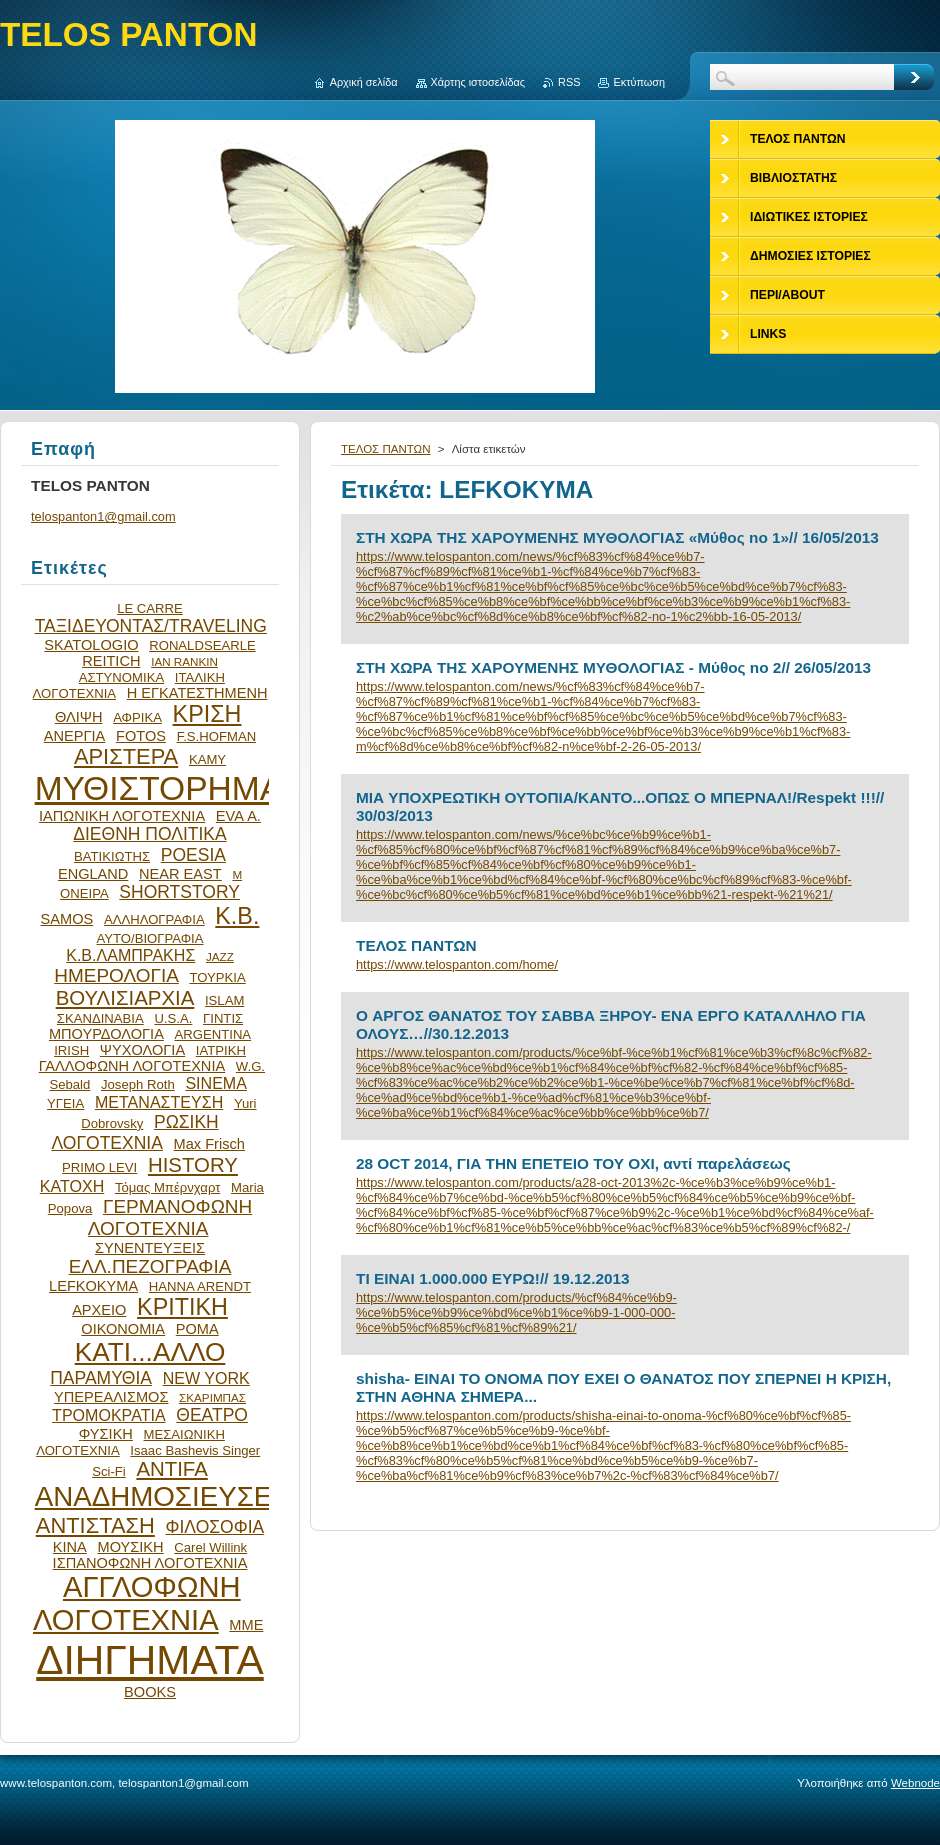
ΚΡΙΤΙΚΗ (182, 1307)
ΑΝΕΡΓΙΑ (75, 736)
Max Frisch (209, 1144)
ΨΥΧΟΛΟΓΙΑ (142, 1050)
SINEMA (216, 1083)
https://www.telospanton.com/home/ (457, 964)
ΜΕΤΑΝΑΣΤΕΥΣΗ (159, 1102)
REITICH (111, 661)
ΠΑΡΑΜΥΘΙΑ (101, 1378)
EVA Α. (238, 816)
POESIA (193, 855)
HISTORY (193, 1165)
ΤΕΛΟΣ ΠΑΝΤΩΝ (386, 449)
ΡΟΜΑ (197, 1329)
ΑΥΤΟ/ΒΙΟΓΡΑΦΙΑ (149, 938)
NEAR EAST (180, 874)
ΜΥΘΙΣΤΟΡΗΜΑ (159, 788)
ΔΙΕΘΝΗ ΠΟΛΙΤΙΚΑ (149, 834)
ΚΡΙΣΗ (207, 714)
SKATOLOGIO (91, 645)
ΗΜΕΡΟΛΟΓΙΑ (116, 975)
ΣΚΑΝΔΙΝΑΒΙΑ (100, 1018)
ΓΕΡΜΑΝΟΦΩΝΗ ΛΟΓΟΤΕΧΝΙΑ (170, 1217)
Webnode (915, 1783)
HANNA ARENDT (200, 1286)
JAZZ (220, 956)
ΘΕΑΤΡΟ (212, 1415)
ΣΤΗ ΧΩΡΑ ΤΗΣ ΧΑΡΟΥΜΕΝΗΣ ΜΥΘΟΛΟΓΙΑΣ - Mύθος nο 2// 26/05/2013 (613, 667)
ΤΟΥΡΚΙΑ (217, 977)
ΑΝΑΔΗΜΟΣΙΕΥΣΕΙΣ (166, 1496)
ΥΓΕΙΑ (65, 1103)
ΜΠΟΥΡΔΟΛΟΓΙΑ (106, 1034)
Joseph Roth (138, 1084)
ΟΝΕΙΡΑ (84, 893)
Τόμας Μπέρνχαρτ (167, 1187)
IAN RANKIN (184, 661)
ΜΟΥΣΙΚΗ (131, 1547)
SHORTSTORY (179, 892)
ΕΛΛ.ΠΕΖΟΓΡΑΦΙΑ (150, 1266)
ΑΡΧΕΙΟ (99, 1310)
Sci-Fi (109, 1471)
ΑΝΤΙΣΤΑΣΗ (95, 1525)
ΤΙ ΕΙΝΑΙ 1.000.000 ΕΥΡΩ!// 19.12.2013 (493, 1278)
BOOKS (150, 1692)
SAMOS (67, 919)
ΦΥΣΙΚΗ (106, 1434)
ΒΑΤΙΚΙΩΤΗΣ (112, 856)
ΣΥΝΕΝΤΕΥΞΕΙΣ (150, 1248)
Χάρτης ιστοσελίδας (478, 82)
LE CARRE (150, 608)
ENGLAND (93, 874)
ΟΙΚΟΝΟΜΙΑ (123, 1329)
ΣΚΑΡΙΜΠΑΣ (212, 1397)
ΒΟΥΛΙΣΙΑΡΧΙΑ (125, 998)
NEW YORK (206, 1378)
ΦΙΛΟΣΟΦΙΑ (214, 1527)
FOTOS (141, 736)
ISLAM (224, 1000)
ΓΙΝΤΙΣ (223, 1018)
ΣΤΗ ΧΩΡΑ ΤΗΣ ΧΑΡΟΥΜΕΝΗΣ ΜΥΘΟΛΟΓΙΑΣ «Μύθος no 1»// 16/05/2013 (617, 537)
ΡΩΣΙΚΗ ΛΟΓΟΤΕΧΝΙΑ (135, 1132)
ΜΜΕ (246, 1625)
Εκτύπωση (639, 82)
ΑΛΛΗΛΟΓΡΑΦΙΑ (154, 919)
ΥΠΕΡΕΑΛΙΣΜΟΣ (111, 1397)
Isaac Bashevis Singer (195, 1450)
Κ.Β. (237, 916)
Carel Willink (210, 1547)
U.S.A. (173, 1018)
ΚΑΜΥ (207, 759)
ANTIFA (171, 1469)
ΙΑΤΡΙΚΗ (221, 1050)
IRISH (71, 1050)
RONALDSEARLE (202, 645)
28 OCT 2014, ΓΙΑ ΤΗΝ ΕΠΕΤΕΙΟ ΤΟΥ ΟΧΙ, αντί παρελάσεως (573, 1163)
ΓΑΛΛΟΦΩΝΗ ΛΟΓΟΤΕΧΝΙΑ (132, 1066)
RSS (569, 82)
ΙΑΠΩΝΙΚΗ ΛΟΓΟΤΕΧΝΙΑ (122, 816)
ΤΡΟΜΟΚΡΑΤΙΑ (109, 1415)
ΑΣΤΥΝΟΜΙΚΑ (121, 677)
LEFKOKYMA (93, 1286)
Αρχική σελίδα (364, 82)
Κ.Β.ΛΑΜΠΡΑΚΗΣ (130, 955)
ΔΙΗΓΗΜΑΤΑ (150, 1660)
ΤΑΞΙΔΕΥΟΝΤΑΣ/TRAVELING (151, 626)
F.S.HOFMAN (216, 736)
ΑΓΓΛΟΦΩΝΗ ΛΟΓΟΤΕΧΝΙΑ (137, 1603)
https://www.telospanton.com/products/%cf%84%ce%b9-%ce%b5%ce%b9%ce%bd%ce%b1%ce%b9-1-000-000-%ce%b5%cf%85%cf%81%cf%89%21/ (516, 1312)
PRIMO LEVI (99, 1167)
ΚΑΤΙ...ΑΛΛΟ (150, 1352)
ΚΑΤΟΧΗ (72, 1186)
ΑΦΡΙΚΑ (137, 717)
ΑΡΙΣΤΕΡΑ (126, 756)
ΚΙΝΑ (70, 1547)
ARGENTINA (213, 1034)
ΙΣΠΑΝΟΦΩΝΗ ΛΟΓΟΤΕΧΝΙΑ (150, 1563)
